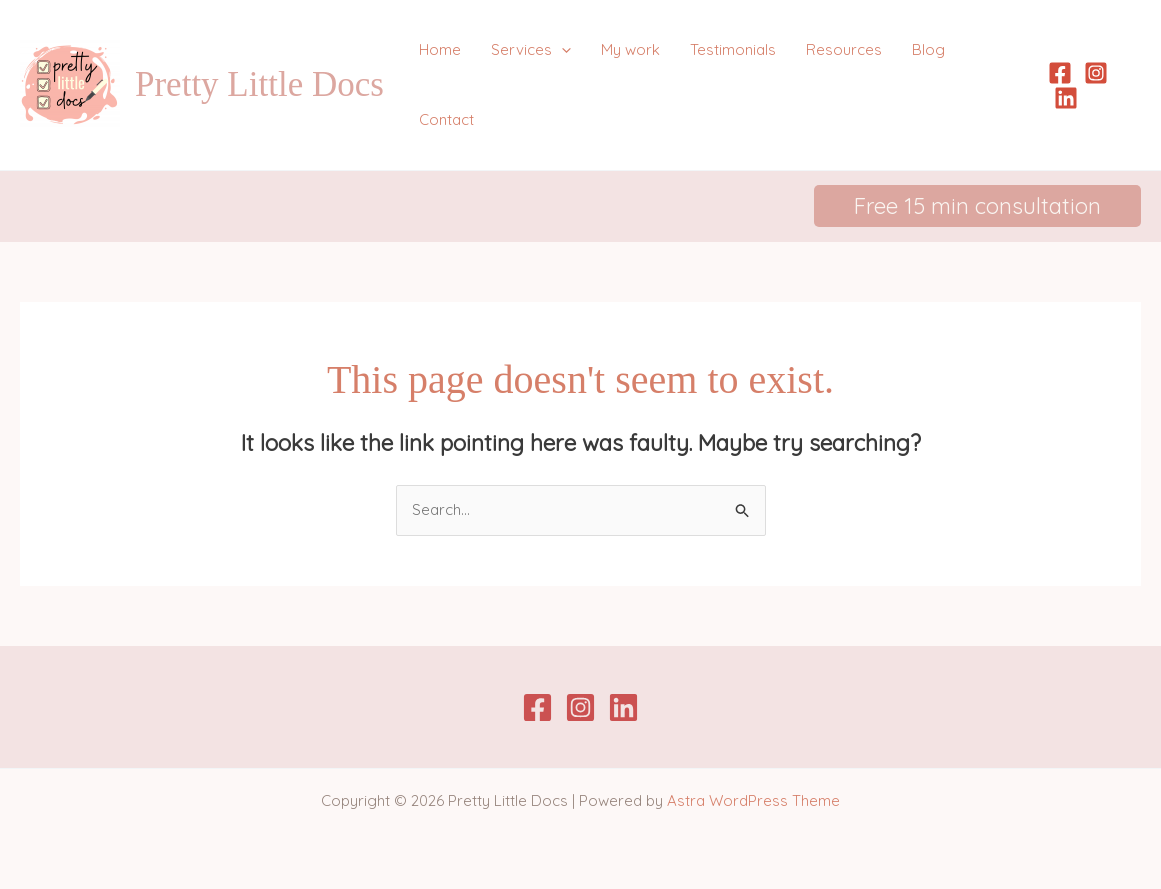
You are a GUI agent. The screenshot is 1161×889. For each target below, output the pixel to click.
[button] (977, 206)
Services (531, 50)
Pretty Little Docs (259, 84)
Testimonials (733, 49)
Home (440, 49)
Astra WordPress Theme (753, 800)
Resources (844, 49)
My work (630, 49)
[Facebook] (1060, 73)
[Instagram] (1096, 73)
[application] (561, 50)
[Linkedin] (1066, 98)
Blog (928, 49)
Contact (446, 119)
